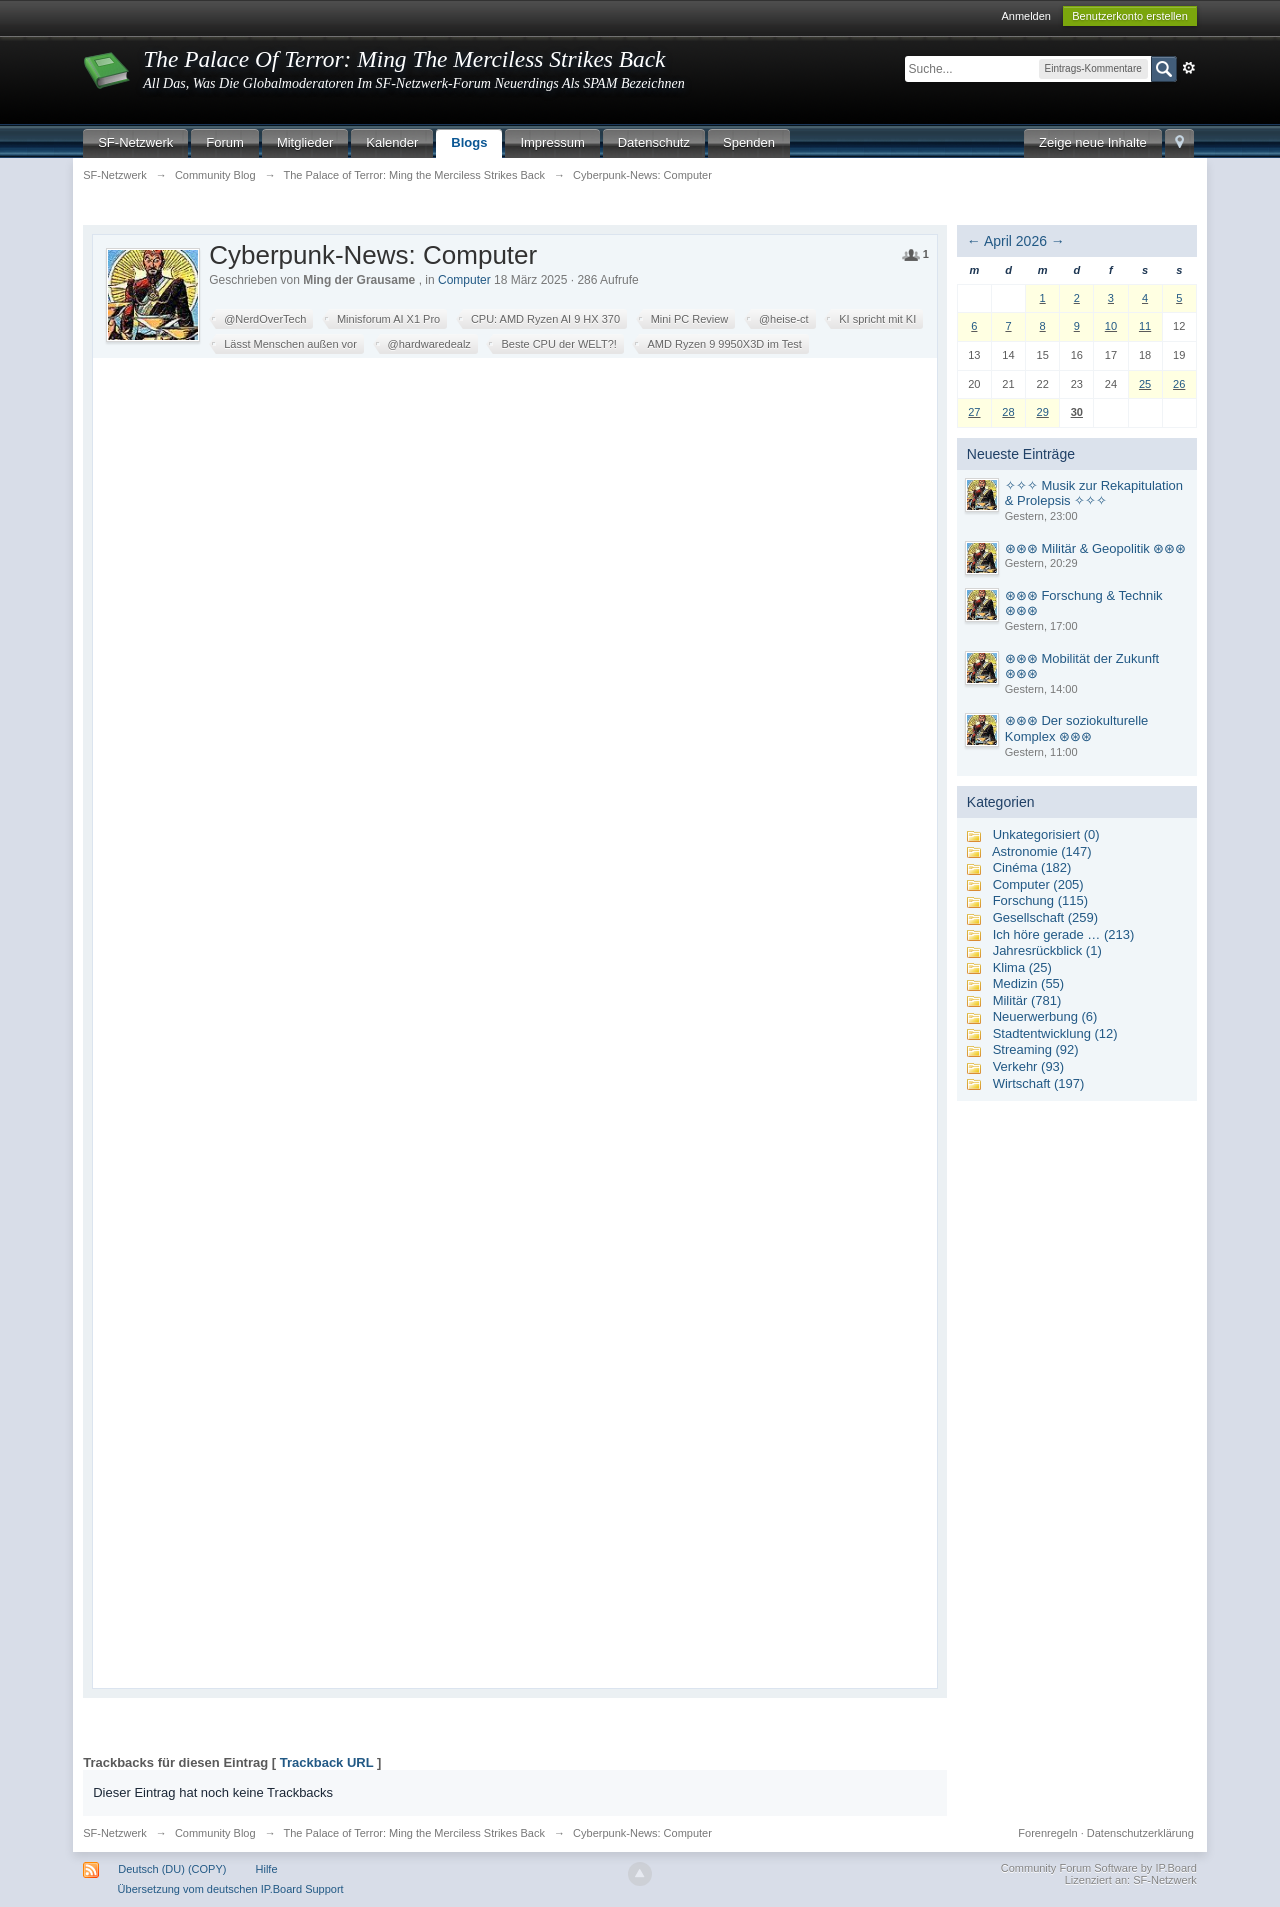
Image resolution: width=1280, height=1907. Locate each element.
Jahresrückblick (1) (1047, 950)
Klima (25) (1022, 967)
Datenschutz (654, 142)
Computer (464, 280)
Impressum (552, 142)
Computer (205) (1038, 884)
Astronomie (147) (1042, 851)
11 (1145, 326)
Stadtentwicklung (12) (1055, 1033)
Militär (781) (1027, 1000)
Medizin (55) (1029, 983)
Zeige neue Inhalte (1093, 142)
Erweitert (1189, 68)
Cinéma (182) (1032, 867)
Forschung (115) (1040, 900)
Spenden (749, 142)
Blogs (469, 142)
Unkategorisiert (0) (1046, 834)
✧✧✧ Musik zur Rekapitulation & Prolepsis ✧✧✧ (1094, 493)
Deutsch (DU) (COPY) (172, 1869)
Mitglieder (305, 142)
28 (1008, 412)
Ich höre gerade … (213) (1064, 934)
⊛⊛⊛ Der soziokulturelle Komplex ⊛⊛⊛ (1077, 728)
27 (974, 412)
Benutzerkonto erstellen (1130, 16)
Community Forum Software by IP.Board (1099, 1868)
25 (1145, 384)
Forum (225, 142)
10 (1111, 326)
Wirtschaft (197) (1039, 1083)
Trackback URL (327, 1762)
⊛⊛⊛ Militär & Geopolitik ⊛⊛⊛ (1096, 548)
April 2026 (1015, 241)
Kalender (392, 142)
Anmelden (1026, 16)
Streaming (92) (1036, 1049)
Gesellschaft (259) (1046, 917)
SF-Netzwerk (135, 142)
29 (1043, 412)
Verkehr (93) (1029, 1066)
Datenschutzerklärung (1140, 1833)
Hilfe (267, 1869)
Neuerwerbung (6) (1045, 1016)
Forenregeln (1047, 1833)
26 (1179, 384)
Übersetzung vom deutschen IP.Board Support (231, 1889)
